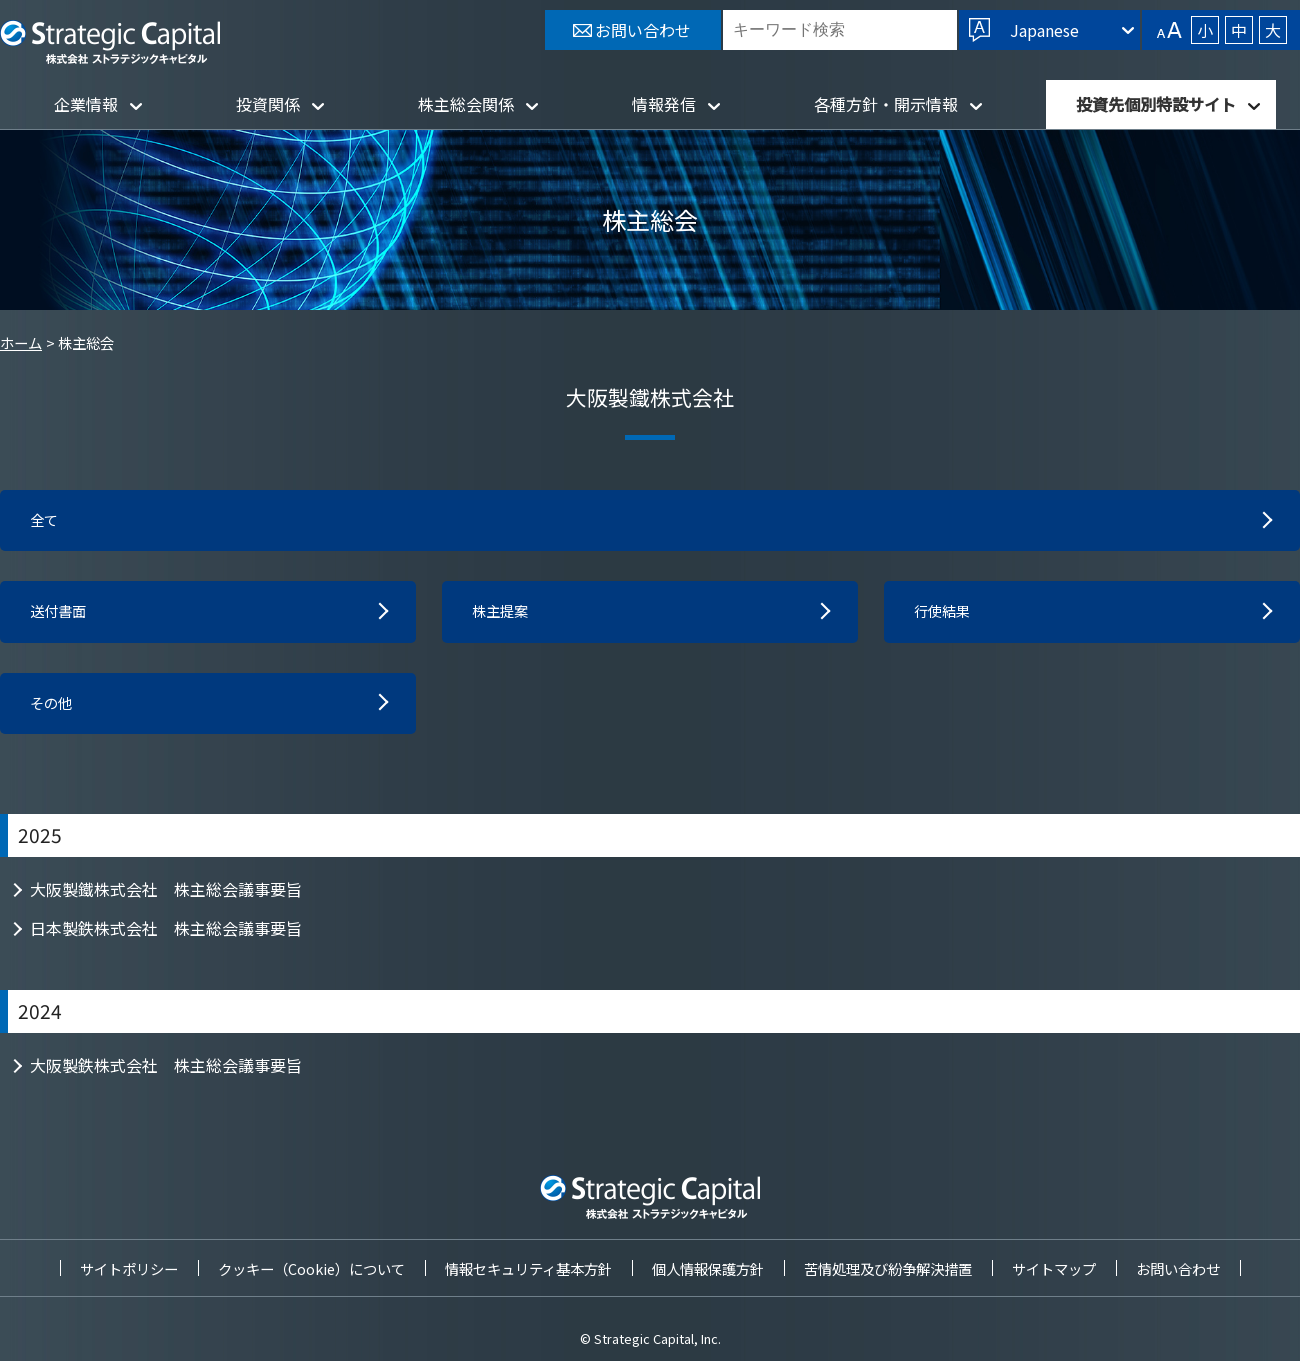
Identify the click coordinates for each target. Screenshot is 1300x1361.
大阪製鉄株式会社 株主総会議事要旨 (166, 1073)
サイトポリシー (129, 1268)
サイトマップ (1054, 1268)
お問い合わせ (1178, 1268)
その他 (54, 710)
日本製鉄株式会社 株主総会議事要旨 (166, 936)
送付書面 (62, 616)
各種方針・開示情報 (886, 104)
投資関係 (268, 104)
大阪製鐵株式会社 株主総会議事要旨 (166, 897)
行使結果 (946, 616)
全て (46, 522)
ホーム (21, 342)
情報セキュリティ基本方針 (528, 1268)
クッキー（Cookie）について (311, 1268)
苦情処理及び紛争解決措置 (888, 1268)
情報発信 (664, 104)
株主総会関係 (466, 104)
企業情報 (86, 104)
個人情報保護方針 (708, 1268)
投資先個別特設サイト (1156, 104)
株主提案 (504, 616)
